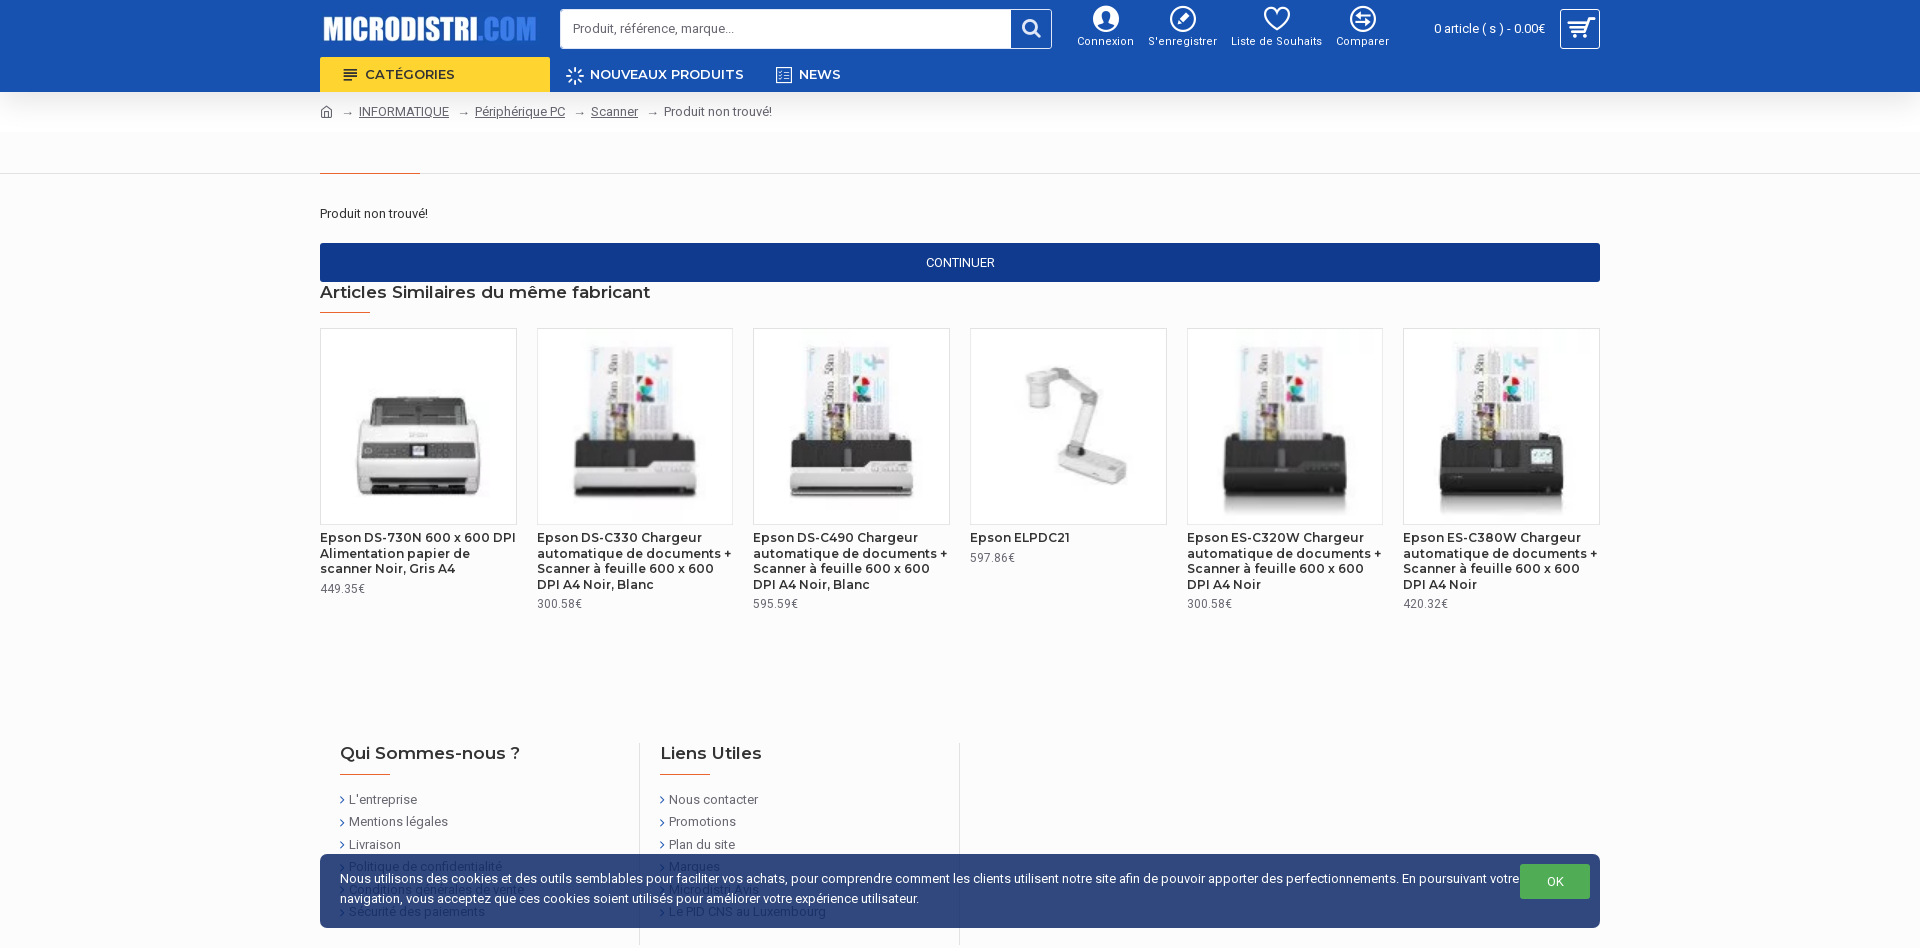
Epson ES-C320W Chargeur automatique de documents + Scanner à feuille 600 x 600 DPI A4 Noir (1284, 561)
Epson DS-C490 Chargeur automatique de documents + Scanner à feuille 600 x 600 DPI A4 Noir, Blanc (850, 561)
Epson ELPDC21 (1020, 537)
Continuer (960, 262)
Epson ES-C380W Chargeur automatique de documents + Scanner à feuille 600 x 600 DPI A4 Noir (1500, 561)
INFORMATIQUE (404, 111)
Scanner (614, 111)
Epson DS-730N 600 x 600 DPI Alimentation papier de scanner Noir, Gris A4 (418, 553)
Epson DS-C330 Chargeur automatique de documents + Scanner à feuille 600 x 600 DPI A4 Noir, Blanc (634, 561)
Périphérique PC (520, 111)
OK (1555, 881)
